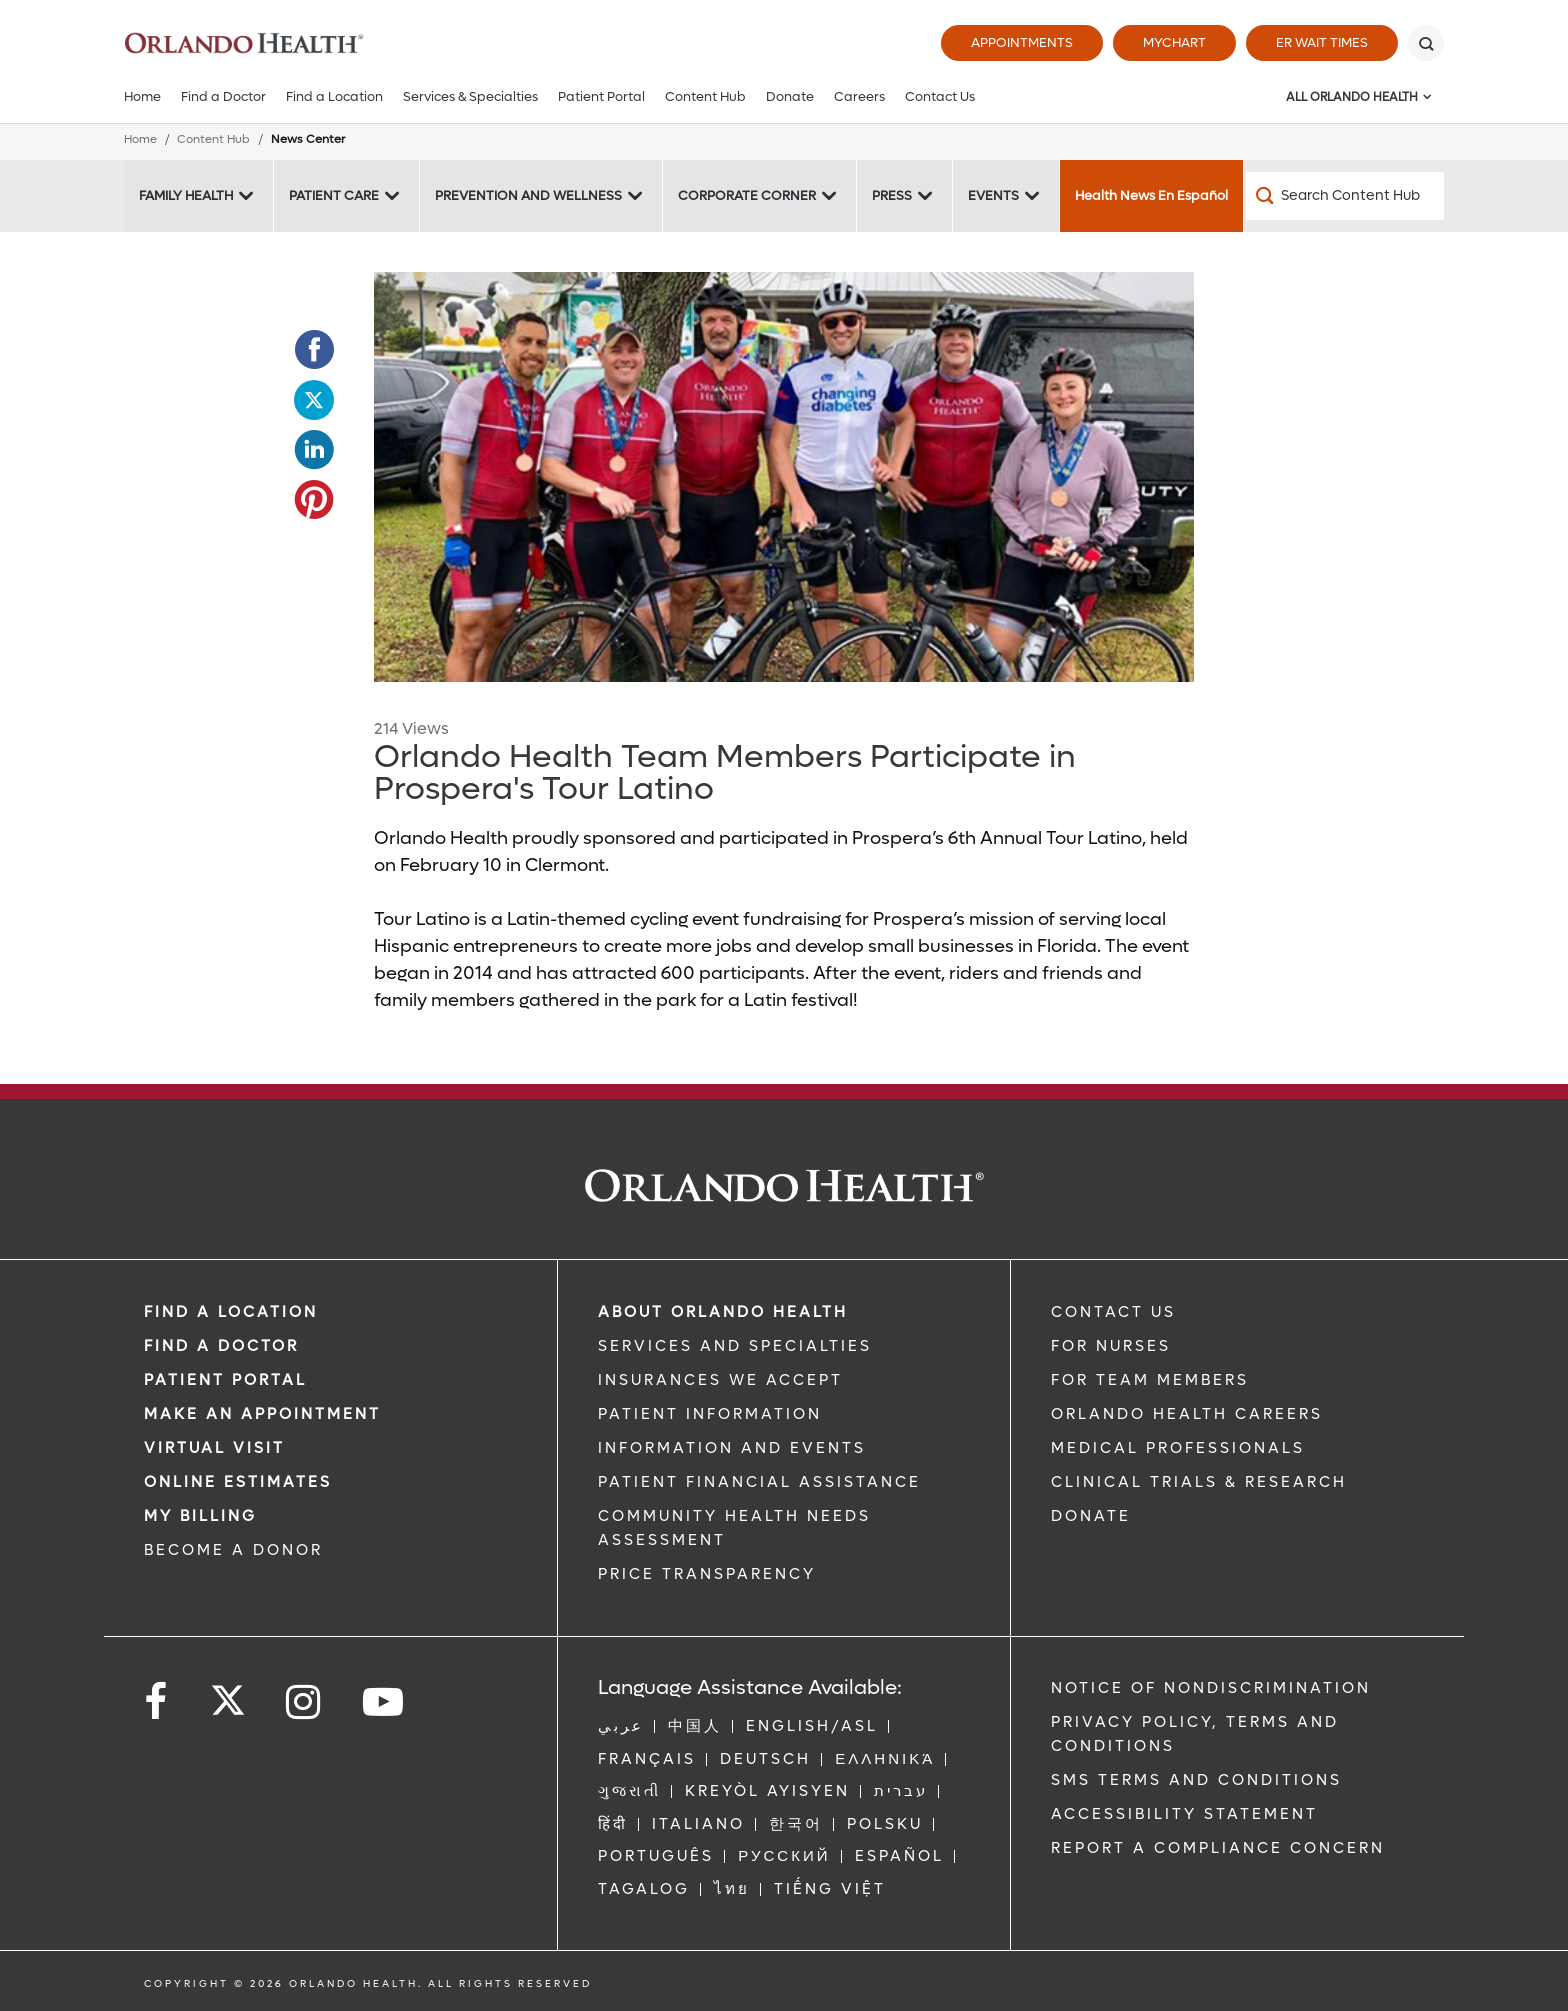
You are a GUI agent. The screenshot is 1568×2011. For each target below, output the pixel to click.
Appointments (1022, 42)
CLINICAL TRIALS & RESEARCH (1199, 1482)
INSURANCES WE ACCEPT (720, 1380)
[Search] (1426, 43)
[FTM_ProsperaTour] (784, 477)
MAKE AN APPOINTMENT (262, 1414)
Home (142, 96)
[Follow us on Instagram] (304, 1702)
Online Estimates (238, 1482)
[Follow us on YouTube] (384, 1702)
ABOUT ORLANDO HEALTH (723, 1312)
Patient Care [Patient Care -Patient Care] (334, 195)
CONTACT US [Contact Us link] (1113, 1312)
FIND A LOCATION (231, 1312)
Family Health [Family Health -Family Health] (186, 195)
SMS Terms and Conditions (1196, 1780)
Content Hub (705, 96)
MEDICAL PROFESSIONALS (1178, 1448)
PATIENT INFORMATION (710, 1414)
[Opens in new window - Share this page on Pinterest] (314, 500)
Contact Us (940, 96)
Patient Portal (601, 96)
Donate (790, 96)
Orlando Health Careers (1187, 1414)
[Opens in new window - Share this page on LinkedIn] (314, 450)
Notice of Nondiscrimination (1211, 1688)
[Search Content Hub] (1345, 196)
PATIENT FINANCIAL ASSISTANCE (759, 1482)
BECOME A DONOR (233, 1550)
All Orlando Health (1352, 97)
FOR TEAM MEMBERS (1150, 1380)
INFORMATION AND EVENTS (732, 1448)
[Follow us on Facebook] (157, 1702)
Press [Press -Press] (892, 195)
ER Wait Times (1322, 42)
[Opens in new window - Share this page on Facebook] (314, 350)
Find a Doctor (223, 96)
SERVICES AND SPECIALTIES (735, 1346)
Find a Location (334, 96)
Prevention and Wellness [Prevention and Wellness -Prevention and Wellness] (528, 195)
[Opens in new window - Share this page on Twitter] (314, 400)
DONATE (1091, 1516)
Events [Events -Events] (993, 195)
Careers (859, 96)
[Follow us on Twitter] (228, 1694)
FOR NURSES (1111, 1346)
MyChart (1174, 42)
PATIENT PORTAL (225, 1380)
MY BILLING (200, 1516)
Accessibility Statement (1184, 1814)
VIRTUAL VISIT (214, 1448)
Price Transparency (707, 1574)
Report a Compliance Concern (1218, 1848)
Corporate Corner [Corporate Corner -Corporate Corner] (747, 195)
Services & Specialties (470, 96)
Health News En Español (1151, 195)
